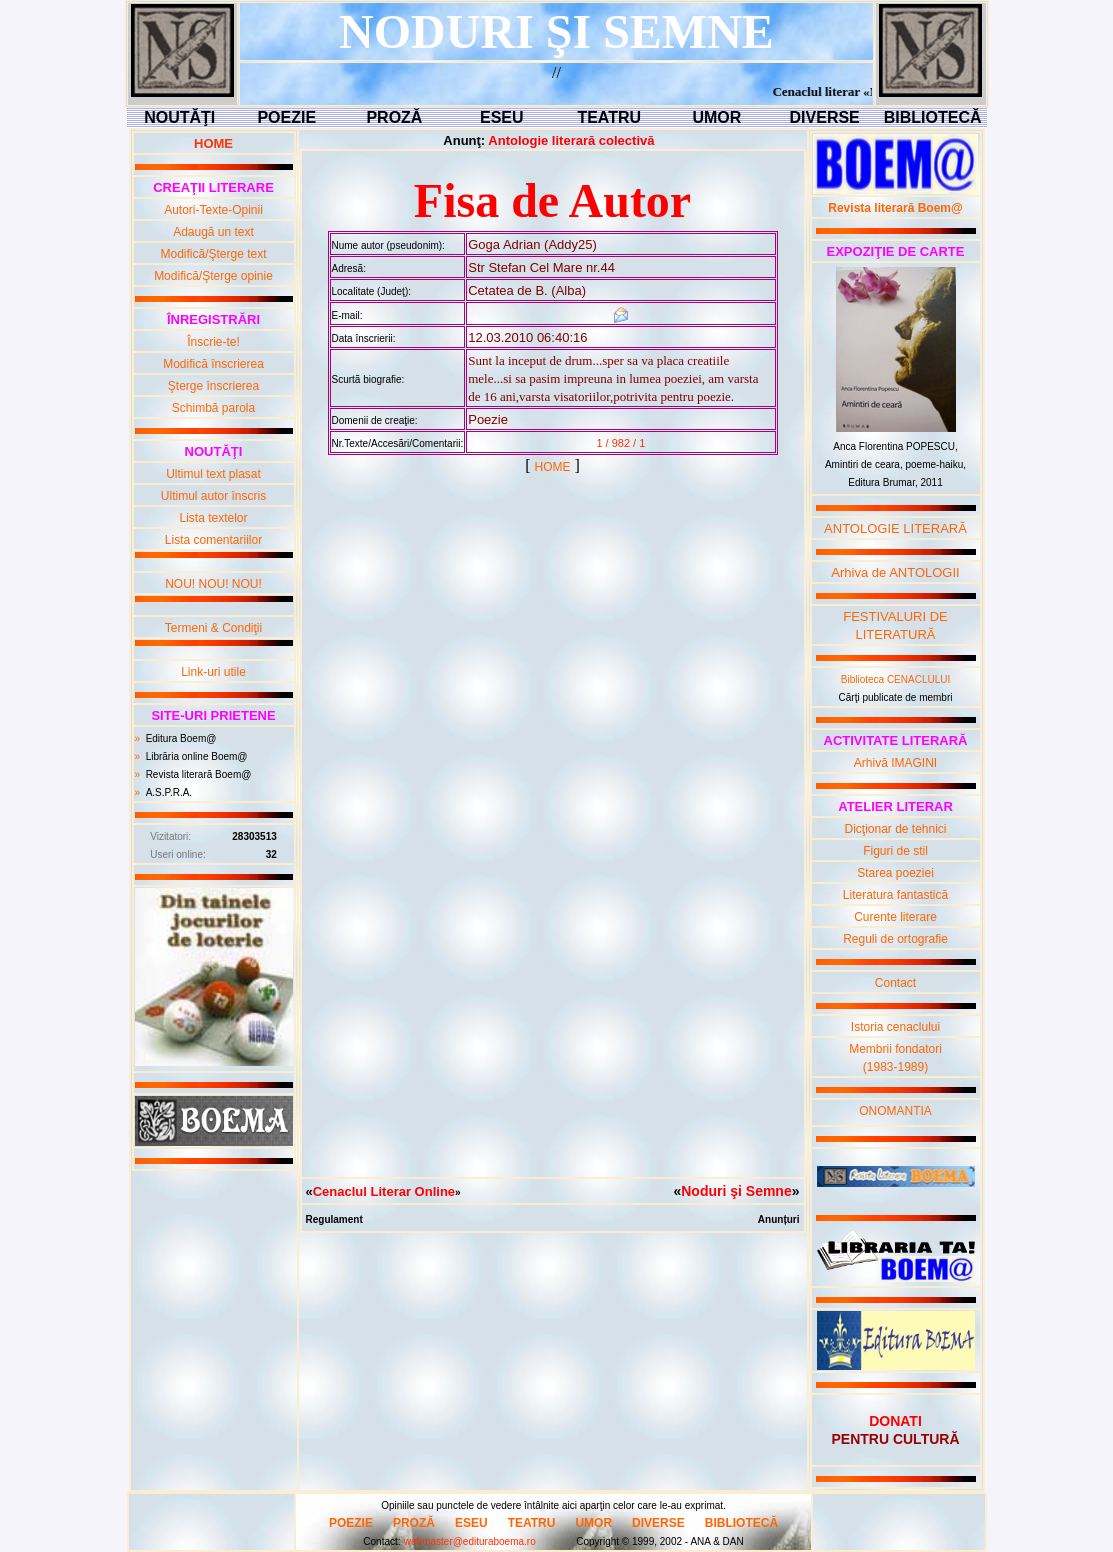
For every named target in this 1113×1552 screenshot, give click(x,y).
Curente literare (895, 917)
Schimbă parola (213, 408)
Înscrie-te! (213, 342)
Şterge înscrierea (213, 386)
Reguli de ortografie (895, 939)
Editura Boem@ (181, 738)
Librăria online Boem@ (197, 756)
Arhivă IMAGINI (895, 763)
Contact (895, 983)
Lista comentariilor (213, 540)
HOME (553, 467)
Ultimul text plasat (213, 474)
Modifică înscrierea (213, 364)
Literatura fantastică (895, 895)
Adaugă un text (213, 232)
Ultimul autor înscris (213, 496)
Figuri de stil (895, 851)
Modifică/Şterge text (213, 254)
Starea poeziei (895, 873)
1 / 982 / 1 (620, 443)
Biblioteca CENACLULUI (896, 679)
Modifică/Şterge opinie (213, 276)
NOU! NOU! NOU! (213, 584)
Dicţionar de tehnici (895, 829)
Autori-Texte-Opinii (213, 210)
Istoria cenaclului (895, 1027)
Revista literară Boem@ (199, 774)
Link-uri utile (213, 672)
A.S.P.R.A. (169, 792)
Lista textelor (213, 518)
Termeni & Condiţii (213, 628)
